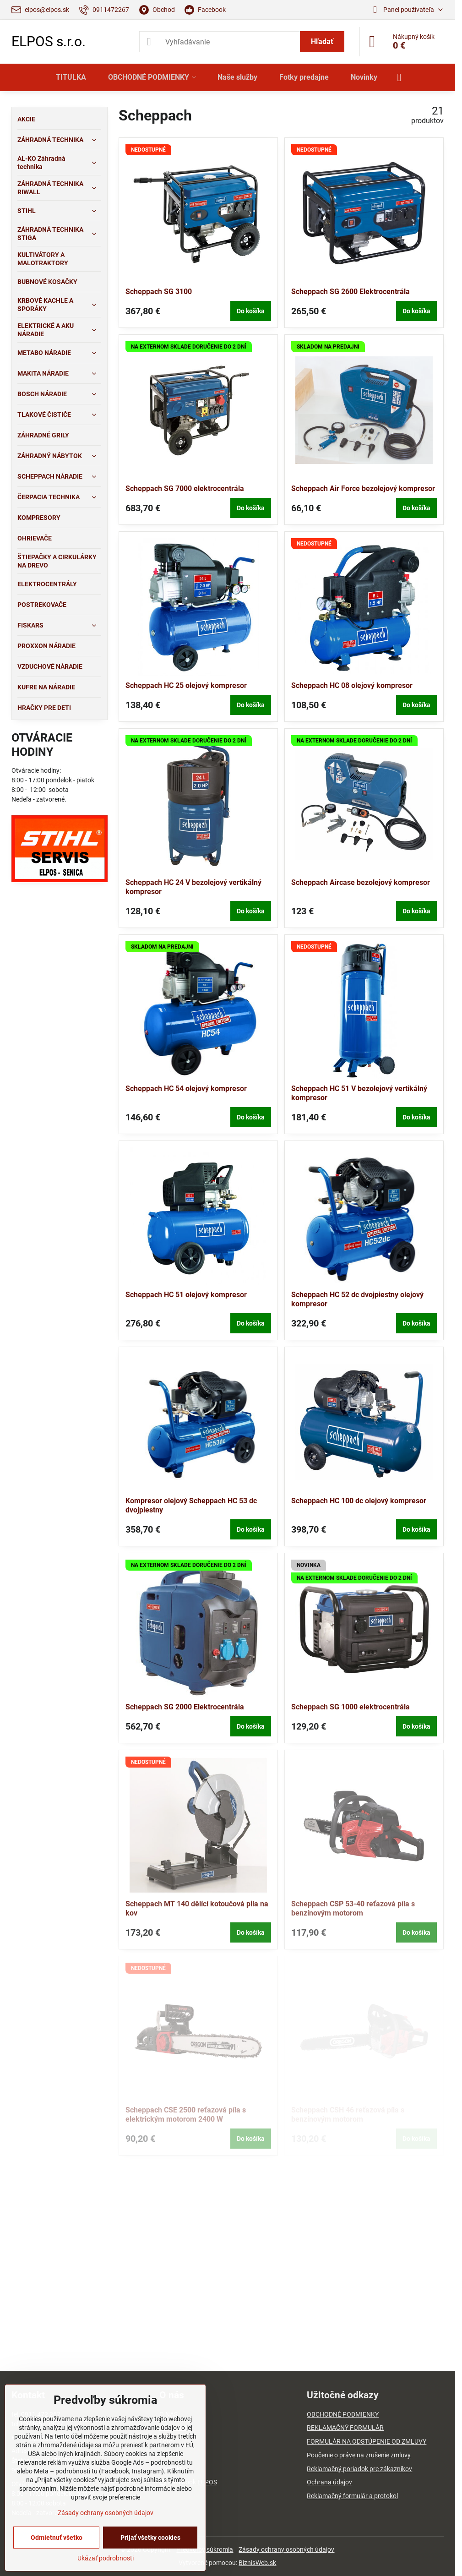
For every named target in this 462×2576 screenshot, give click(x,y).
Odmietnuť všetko (56, 2537)
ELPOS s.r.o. (48, 42)
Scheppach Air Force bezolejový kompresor (363, 488)
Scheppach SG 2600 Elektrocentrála (350, 291)
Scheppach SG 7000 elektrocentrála (184, 488)
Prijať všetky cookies (150, 2537)
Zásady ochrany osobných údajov (286, 2549)
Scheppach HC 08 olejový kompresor (352, 685)
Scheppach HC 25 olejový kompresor (186, 685)
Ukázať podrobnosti (105, 2558)
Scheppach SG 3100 (158, 291)
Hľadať (322, 41)
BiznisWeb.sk (257, 2562)
